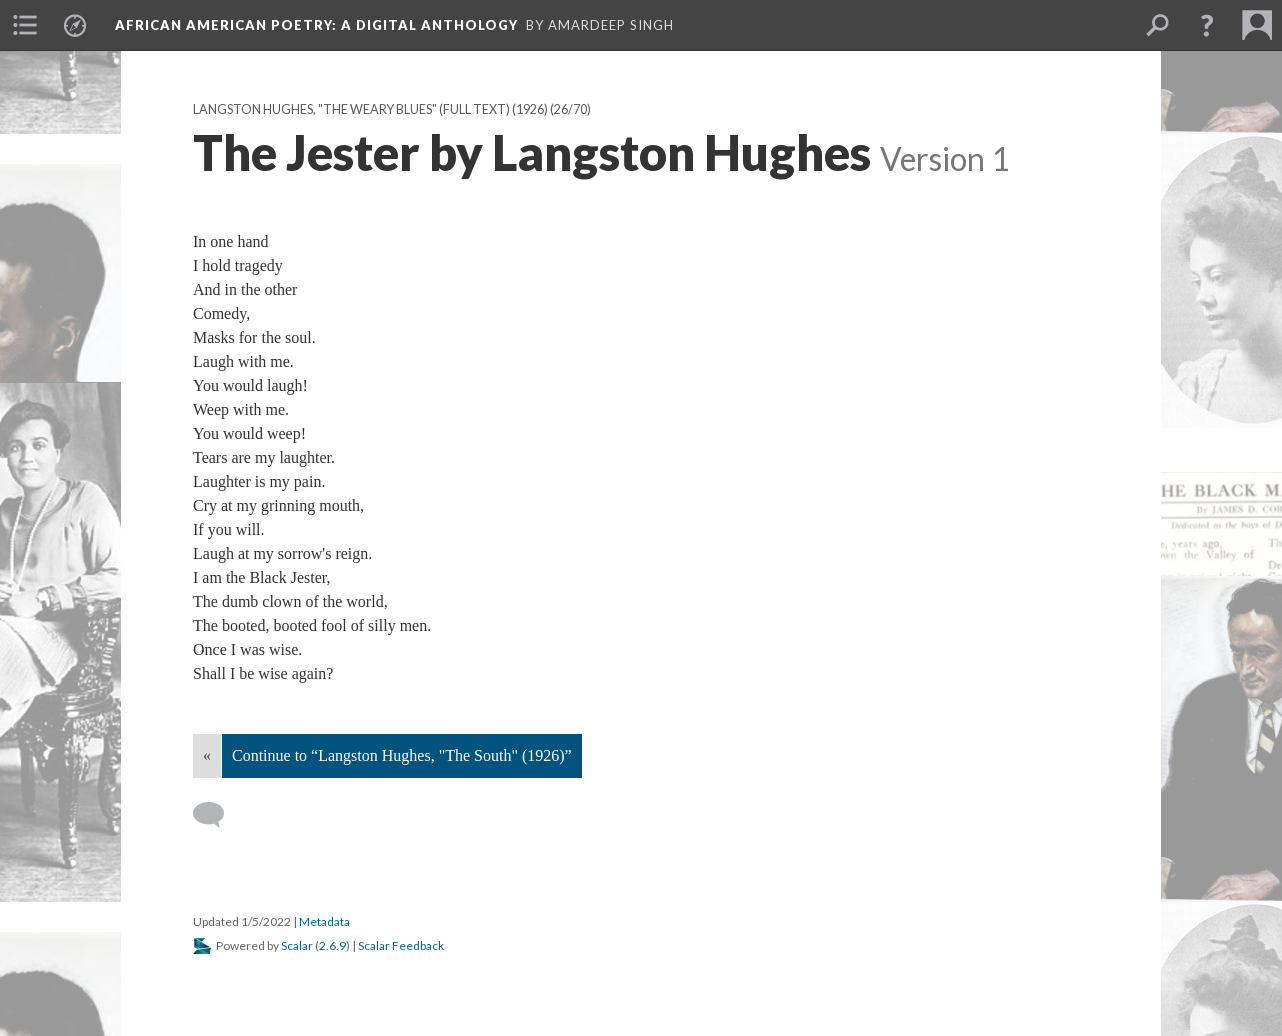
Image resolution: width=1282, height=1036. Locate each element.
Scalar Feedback (401, 945)
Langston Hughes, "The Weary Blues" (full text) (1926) (370, 109)
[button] (1207, 25)
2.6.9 (332, 945)
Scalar (297, 945)
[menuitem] (25, 25)
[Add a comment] (217, 815)
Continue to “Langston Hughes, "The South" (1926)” (402, 755)
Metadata (324, 921)
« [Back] (207, 755)
